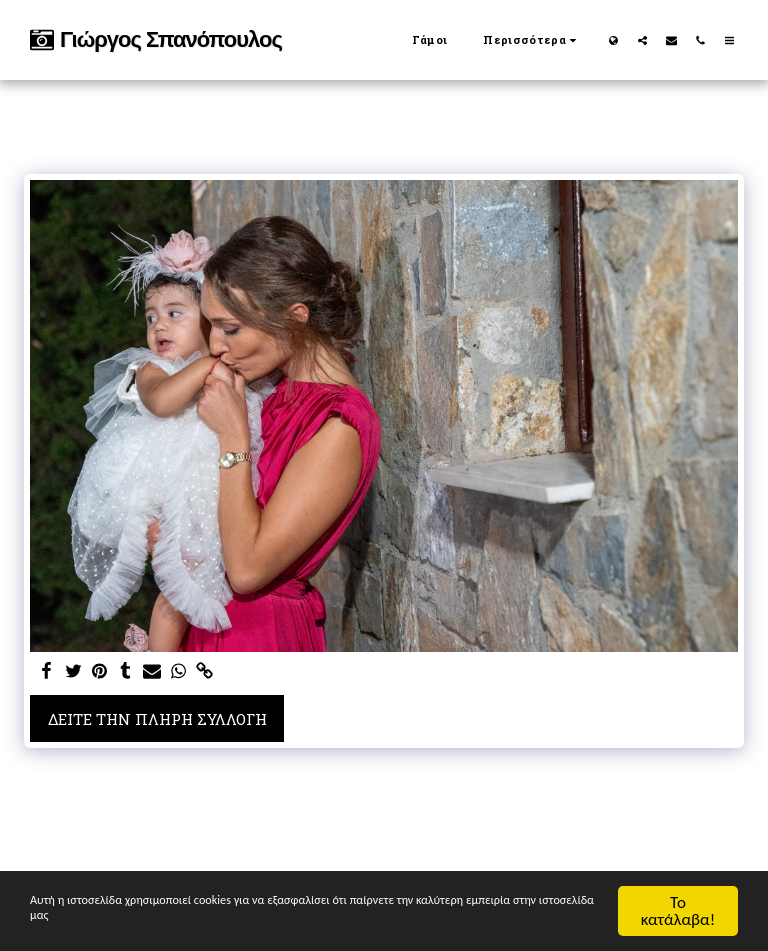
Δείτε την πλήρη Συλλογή (157, 719)
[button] (642, 40)
